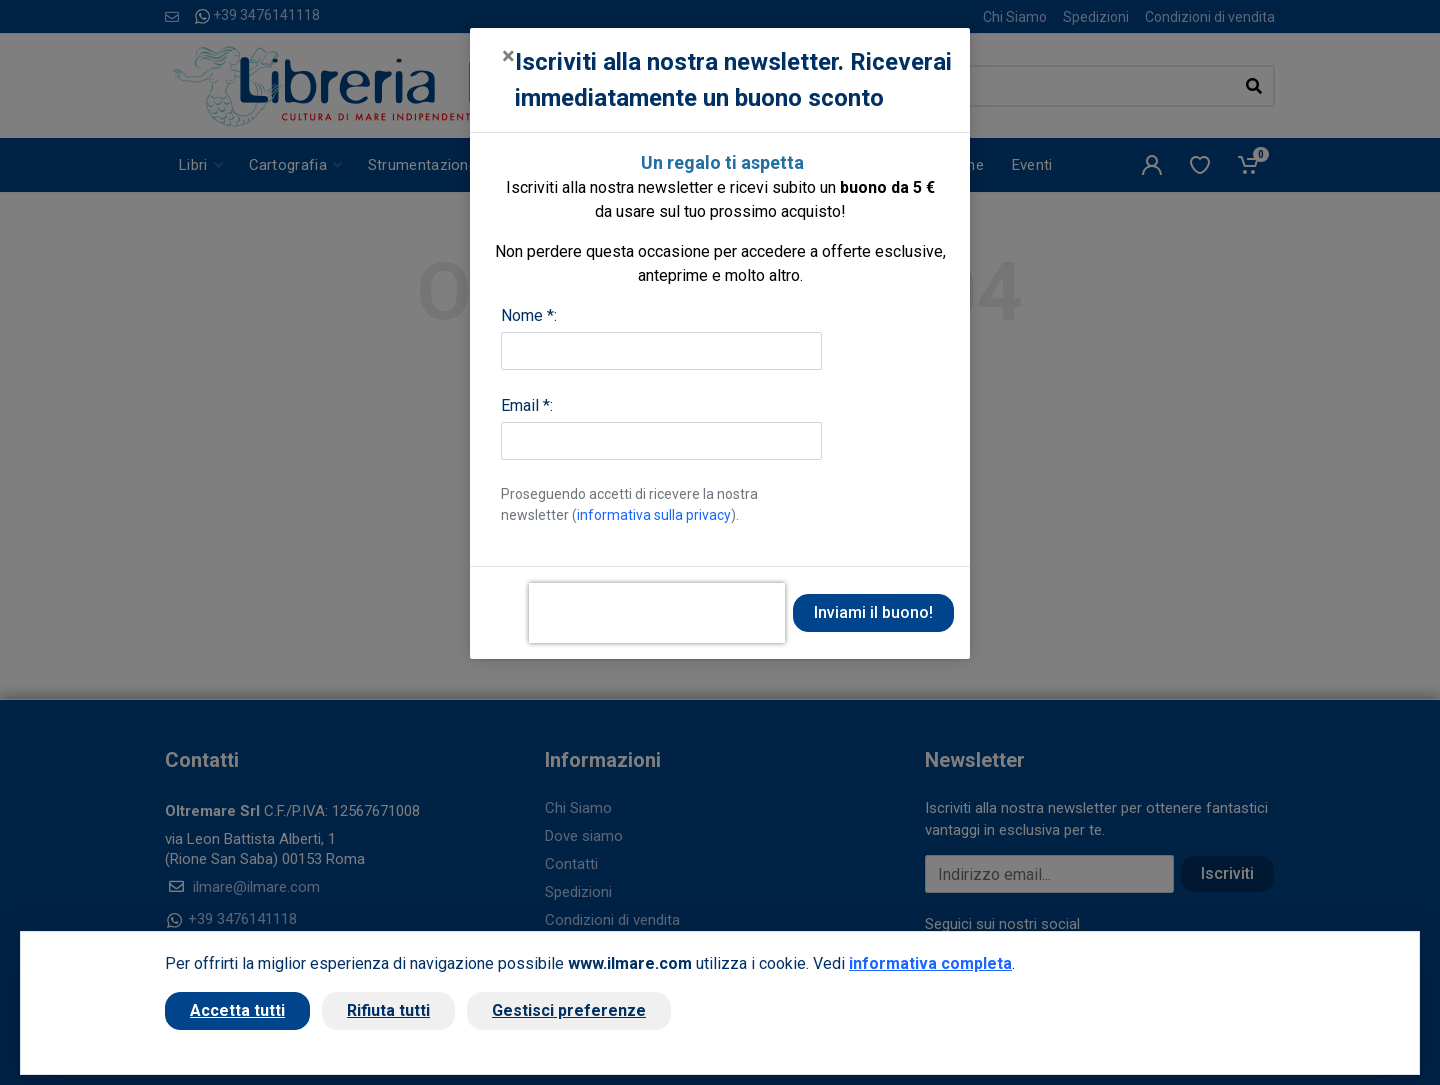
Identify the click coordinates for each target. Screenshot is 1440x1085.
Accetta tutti (237, 1010)
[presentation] (657, 613)
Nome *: (529, 315)
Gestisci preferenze (569, 1010)
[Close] (508, 56)
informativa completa (930, 963)
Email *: (527, 405)
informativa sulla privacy (654, 515)
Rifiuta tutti (388, 1010)
